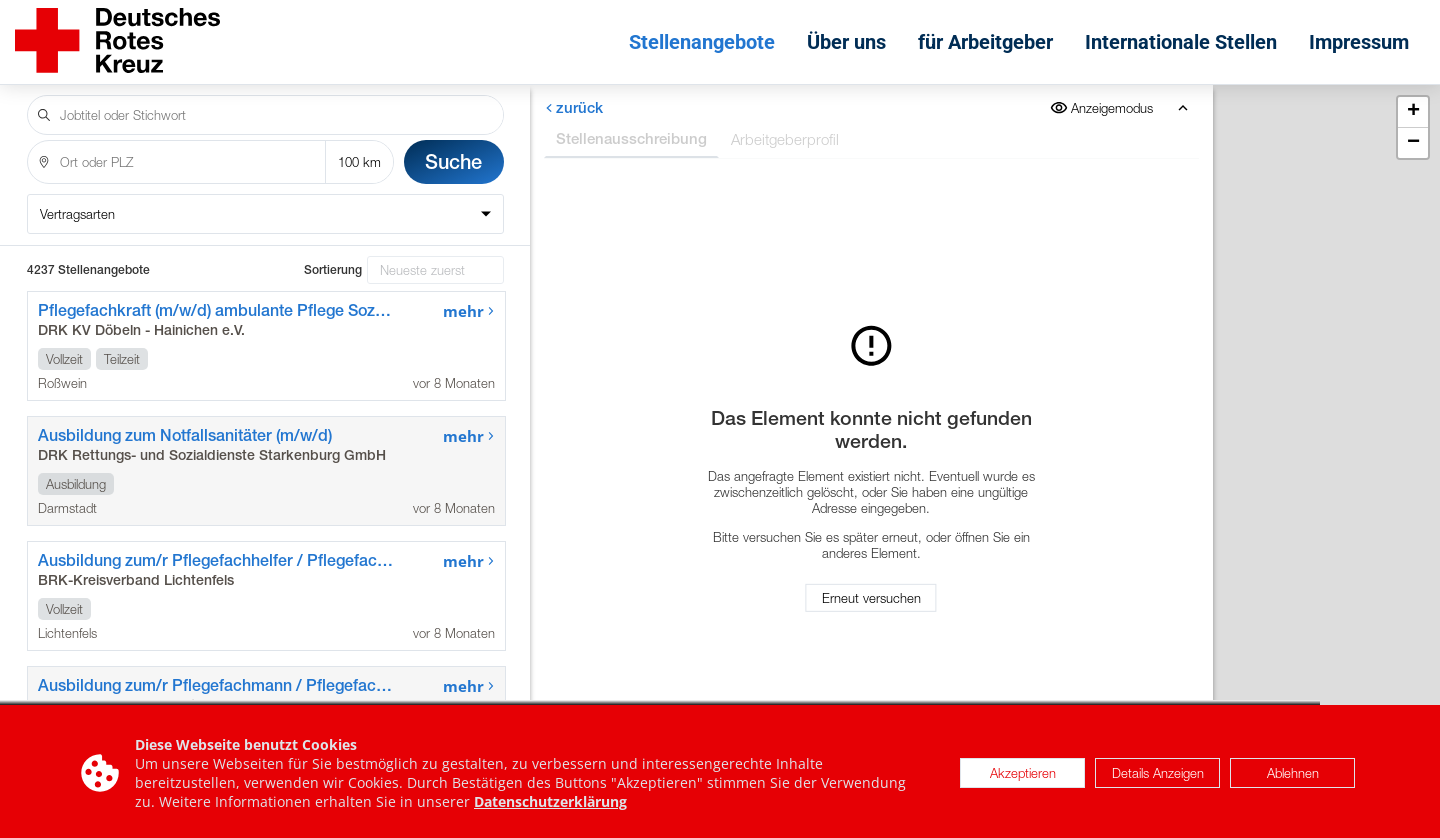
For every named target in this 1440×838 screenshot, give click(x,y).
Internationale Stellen (1181, 42)
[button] (1413, 112)
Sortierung (333, 270)
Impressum (1359, 42)
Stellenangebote (702, 42)
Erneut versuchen (871, 598)
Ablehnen (1293, 778)
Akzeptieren (1023, 778)
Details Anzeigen (1158, 778)
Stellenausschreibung (631, 138)
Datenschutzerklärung (550, 806)
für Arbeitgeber (985, 42)
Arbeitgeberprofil (785, 139)
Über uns (846, 42)
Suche (453, 161)
